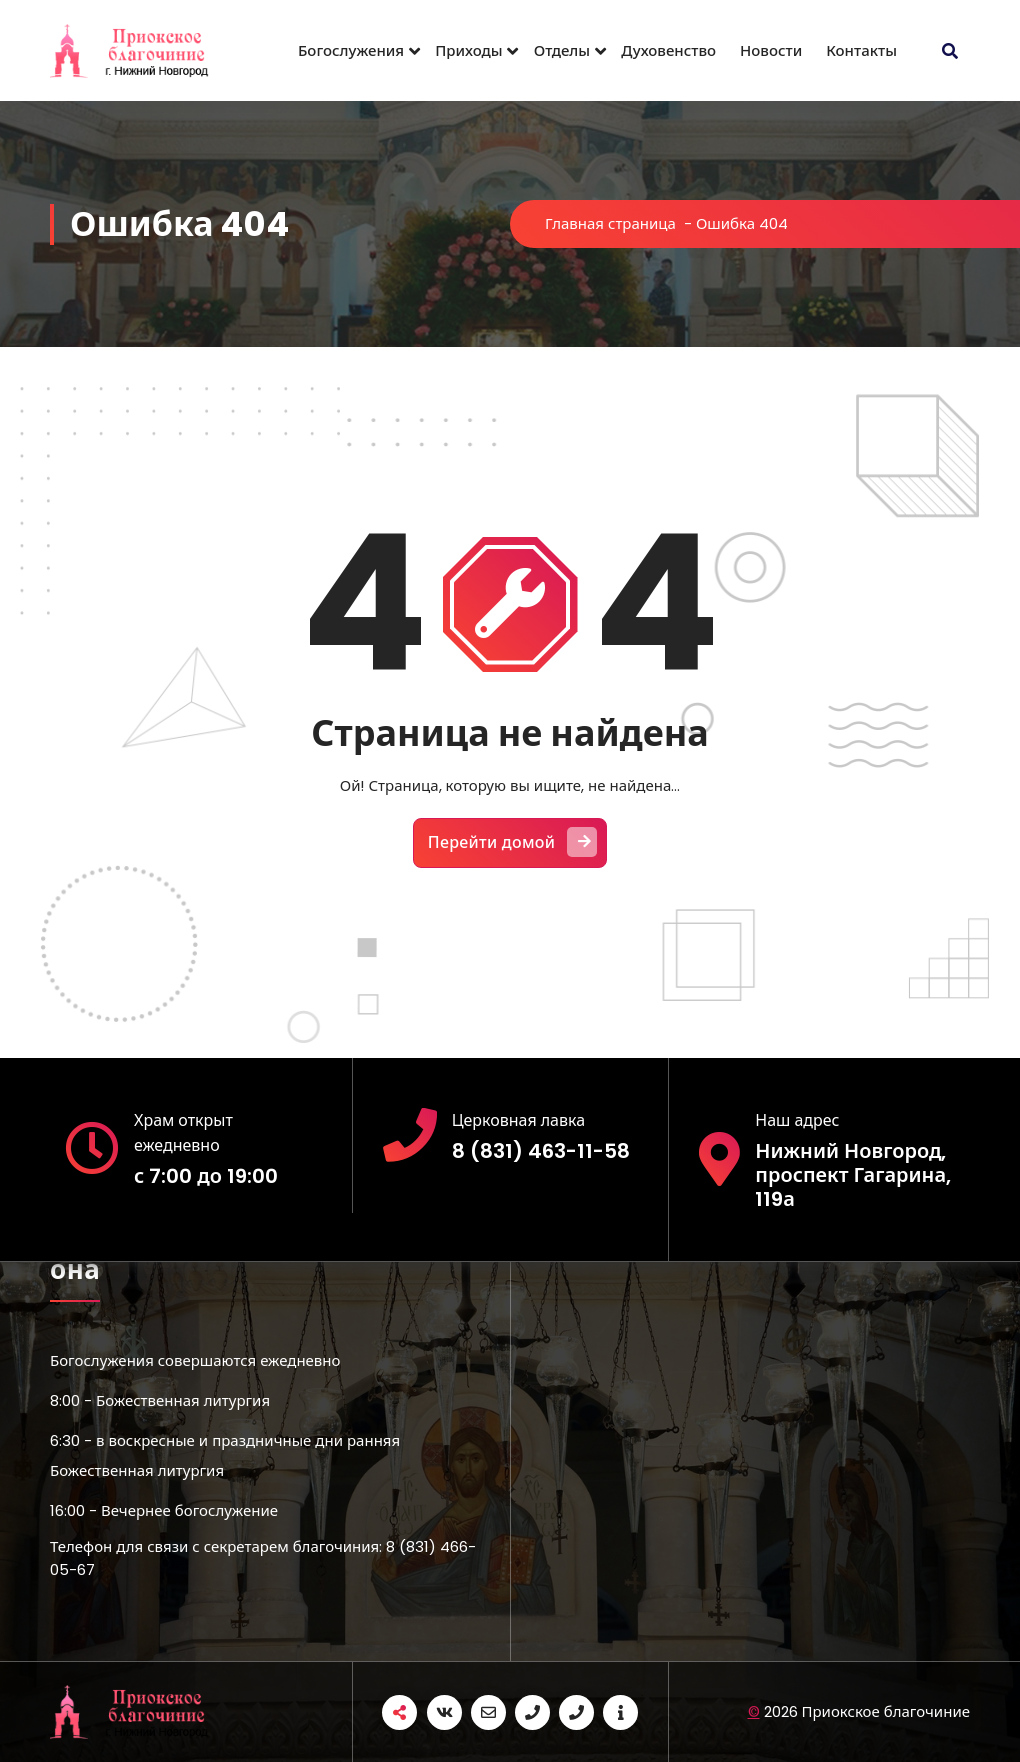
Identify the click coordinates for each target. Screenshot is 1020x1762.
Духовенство (668, 50)
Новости (771, 50)
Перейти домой (513, 842)
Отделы (562, 50)
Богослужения (351, 50)
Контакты (861, 50)
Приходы (469, 50)
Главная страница (610, 223)
